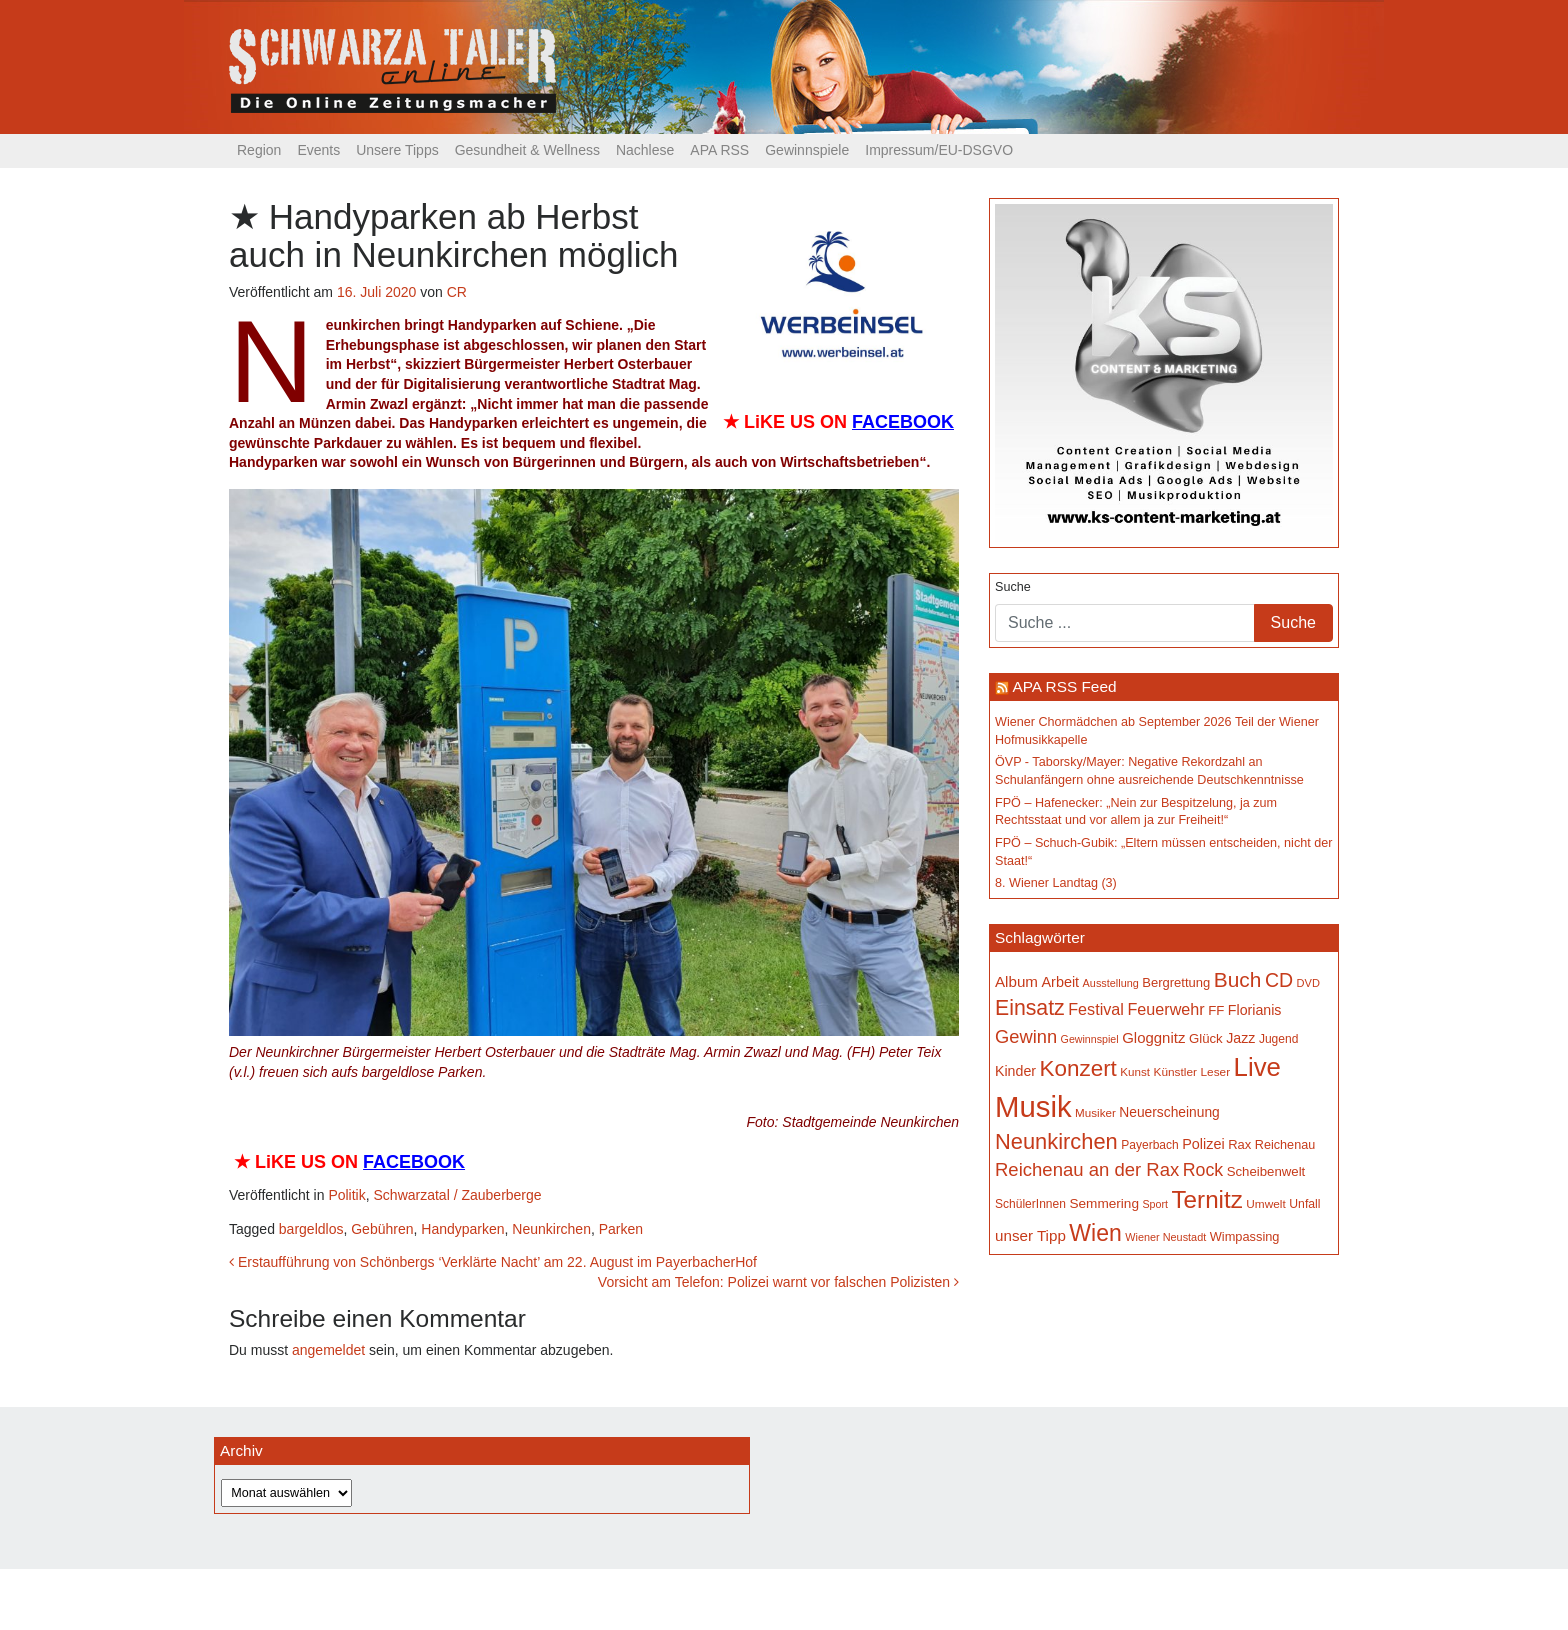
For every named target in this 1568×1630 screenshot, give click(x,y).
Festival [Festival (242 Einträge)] (1096, 1009)
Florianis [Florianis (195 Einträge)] (1255, 1010)
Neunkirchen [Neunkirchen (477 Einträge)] (1056, 1141)
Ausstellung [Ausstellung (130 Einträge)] (1111, 983)
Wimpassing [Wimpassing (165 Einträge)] (1245, 1236)
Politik (346, 1195)
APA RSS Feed (1064, 686)
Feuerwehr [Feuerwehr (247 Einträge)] (1165, 1009)
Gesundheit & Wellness (527, 150)
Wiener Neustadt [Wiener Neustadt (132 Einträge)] (1165, 1237)
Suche (1013, 587)
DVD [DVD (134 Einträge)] (1308, 983)
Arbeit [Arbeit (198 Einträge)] (1061, 982)
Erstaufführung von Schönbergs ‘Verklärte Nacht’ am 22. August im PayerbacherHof (493, 1262)
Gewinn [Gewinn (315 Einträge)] (1026, 1036)
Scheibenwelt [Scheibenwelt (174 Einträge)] (1266, 1171)
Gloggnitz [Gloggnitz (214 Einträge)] (1153, 1037)
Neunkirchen (551, 1229)
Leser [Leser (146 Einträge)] (1215, 1072)
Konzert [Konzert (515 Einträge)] (1078, 1068)
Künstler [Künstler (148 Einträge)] (1175, 1072)
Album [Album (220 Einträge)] (1016, 981)
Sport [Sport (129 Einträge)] (1155, 1204)
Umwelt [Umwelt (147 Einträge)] (1265, 1204)
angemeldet (328, 1350)
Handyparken (462, 1229)
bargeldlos (311, 1229)
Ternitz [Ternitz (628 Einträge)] (1206, 1199)
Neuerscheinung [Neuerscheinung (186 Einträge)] (1169, 1112)
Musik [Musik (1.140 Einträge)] (1033, 1106)
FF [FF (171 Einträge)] (1216, 1010)
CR (457, 292)
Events (318, 150)
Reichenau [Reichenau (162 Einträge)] (1285, 1145)
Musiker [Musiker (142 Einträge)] (1095, 1112)
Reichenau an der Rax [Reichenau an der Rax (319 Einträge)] (1087, 1169)
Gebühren (382, 1229)
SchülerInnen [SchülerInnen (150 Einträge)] (1030, 1204)
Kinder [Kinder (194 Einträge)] (1015, 1071)
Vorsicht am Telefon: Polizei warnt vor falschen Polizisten (778, 1282)
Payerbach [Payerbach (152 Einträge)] (1150, 1145)
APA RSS (719, 150)
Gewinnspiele (807, 150)
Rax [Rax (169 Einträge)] (1239, 1144)
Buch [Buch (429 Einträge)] (1238, 979)
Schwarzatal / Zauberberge (458, 1195)
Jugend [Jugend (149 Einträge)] (1278, 1039)
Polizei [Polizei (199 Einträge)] (1203, 1144)
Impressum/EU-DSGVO (939, 150)
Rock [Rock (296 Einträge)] (1203, 1170)
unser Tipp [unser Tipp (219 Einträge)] (1030, 1235)
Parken (621, 1229)
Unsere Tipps (397, 150)
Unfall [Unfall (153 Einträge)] (1304, 1204)
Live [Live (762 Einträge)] (1257, 1067)
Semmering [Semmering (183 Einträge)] (1104, 1203)
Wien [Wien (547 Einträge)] (1095, 1233)
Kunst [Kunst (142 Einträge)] (1135, 1071)
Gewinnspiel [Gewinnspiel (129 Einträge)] (1090, 1039)
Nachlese (645, 150)
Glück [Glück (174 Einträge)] (1206, 1038)
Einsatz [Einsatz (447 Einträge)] (1030, 1008)
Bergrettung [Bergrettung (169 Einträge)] (1176, 982)
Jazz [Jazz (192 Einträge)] (1240, 1038)
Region (259, 150)
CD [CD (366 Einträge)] (1279, 980)
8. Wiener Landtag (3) (1056, 883)
